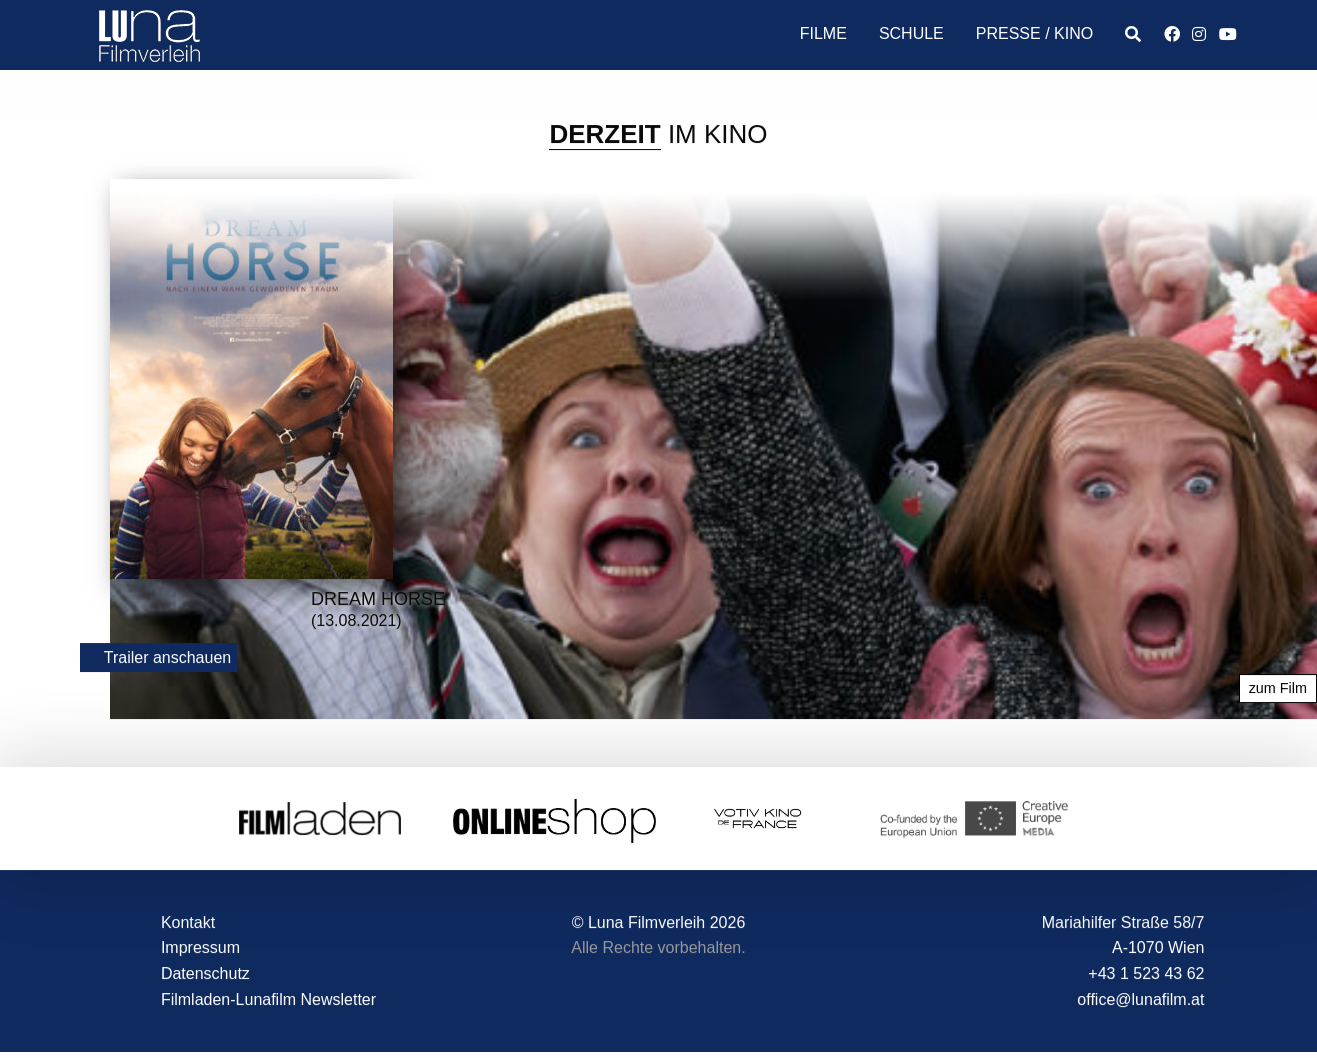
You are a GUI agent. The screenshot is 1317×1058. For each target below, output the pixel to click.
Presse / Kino (1034, 33)
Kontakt (188, 922)
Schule (911, 33)
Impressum (200, 948)
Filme (823, 33)
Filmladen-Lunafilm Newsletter (268, 999)
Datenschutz (205, 974)
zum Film (1278, 689)
